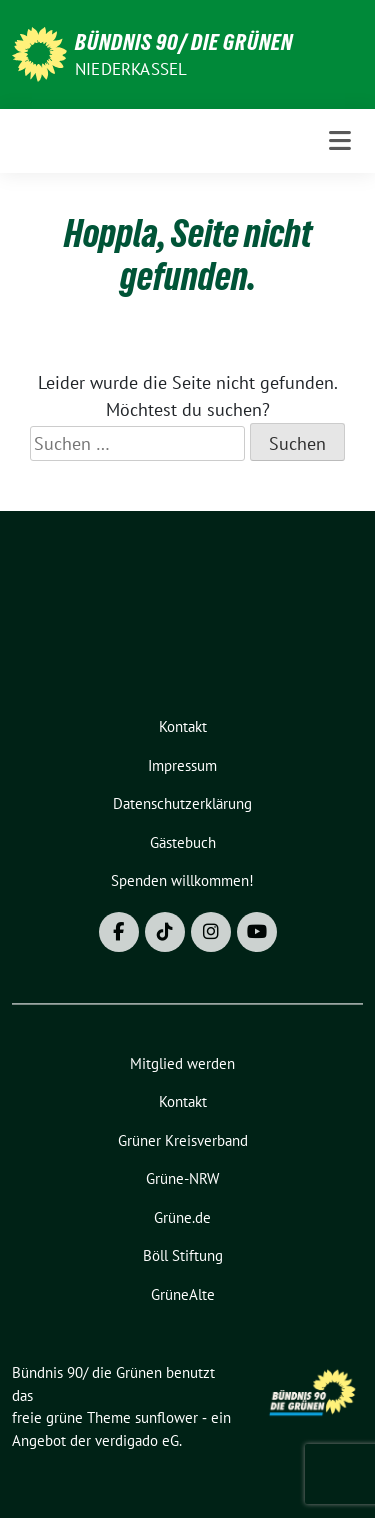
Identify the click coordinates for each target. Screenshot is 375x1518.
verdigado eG (137, 1440)
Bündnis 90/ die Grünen (184, 42)
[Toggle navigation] (340, 141)
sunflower (166, 1417)
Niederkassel (131, 69)
